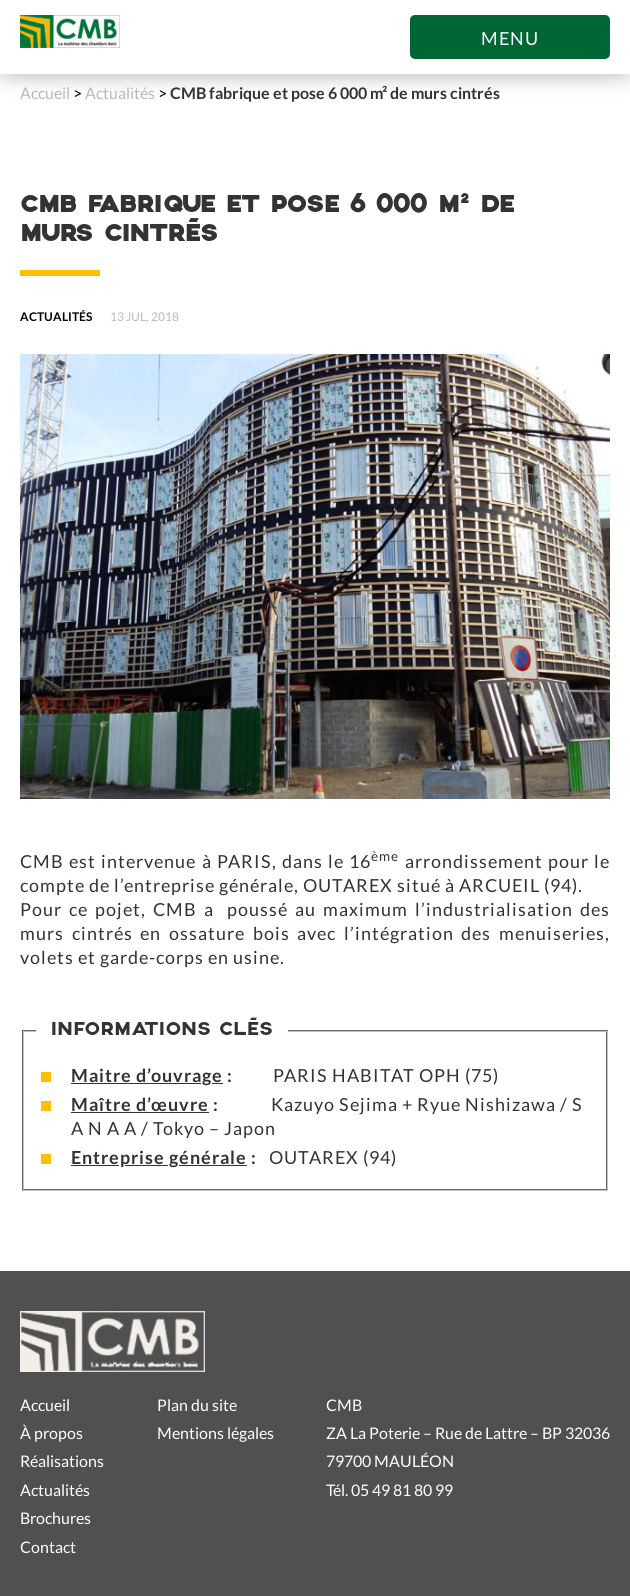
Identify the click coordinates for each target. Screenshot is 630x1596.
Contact (48, 1546)
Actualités (120, 92)
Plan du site (197, 1404)
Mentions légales (215, 1432)
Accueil (45, 92)
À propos (51, 1432)
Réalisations (62, 1460)
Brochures (55, 1517)
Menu (510, 38)
